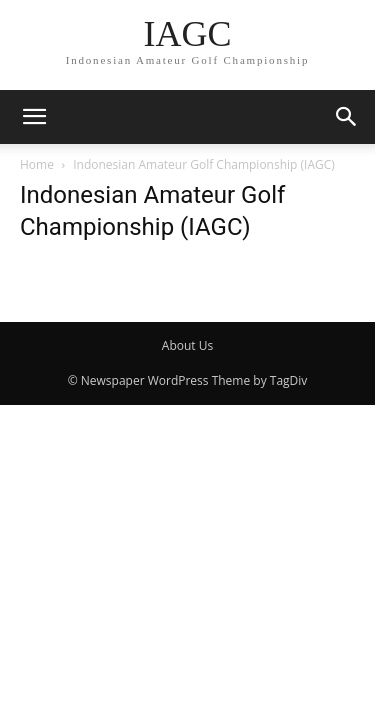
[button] (34, 117)
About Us (187, 345)
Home (37, 164)
